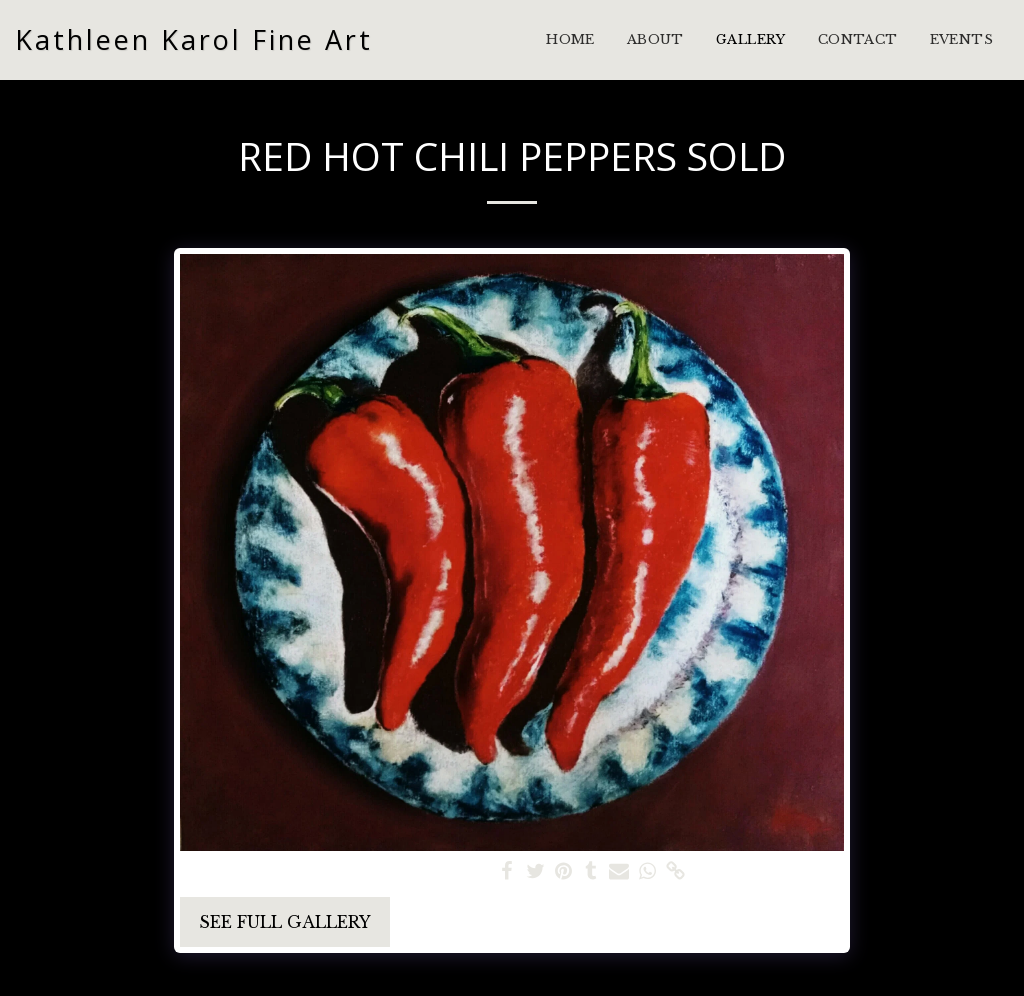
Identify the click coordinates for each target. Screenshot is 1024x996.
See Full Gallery (285, 922)
